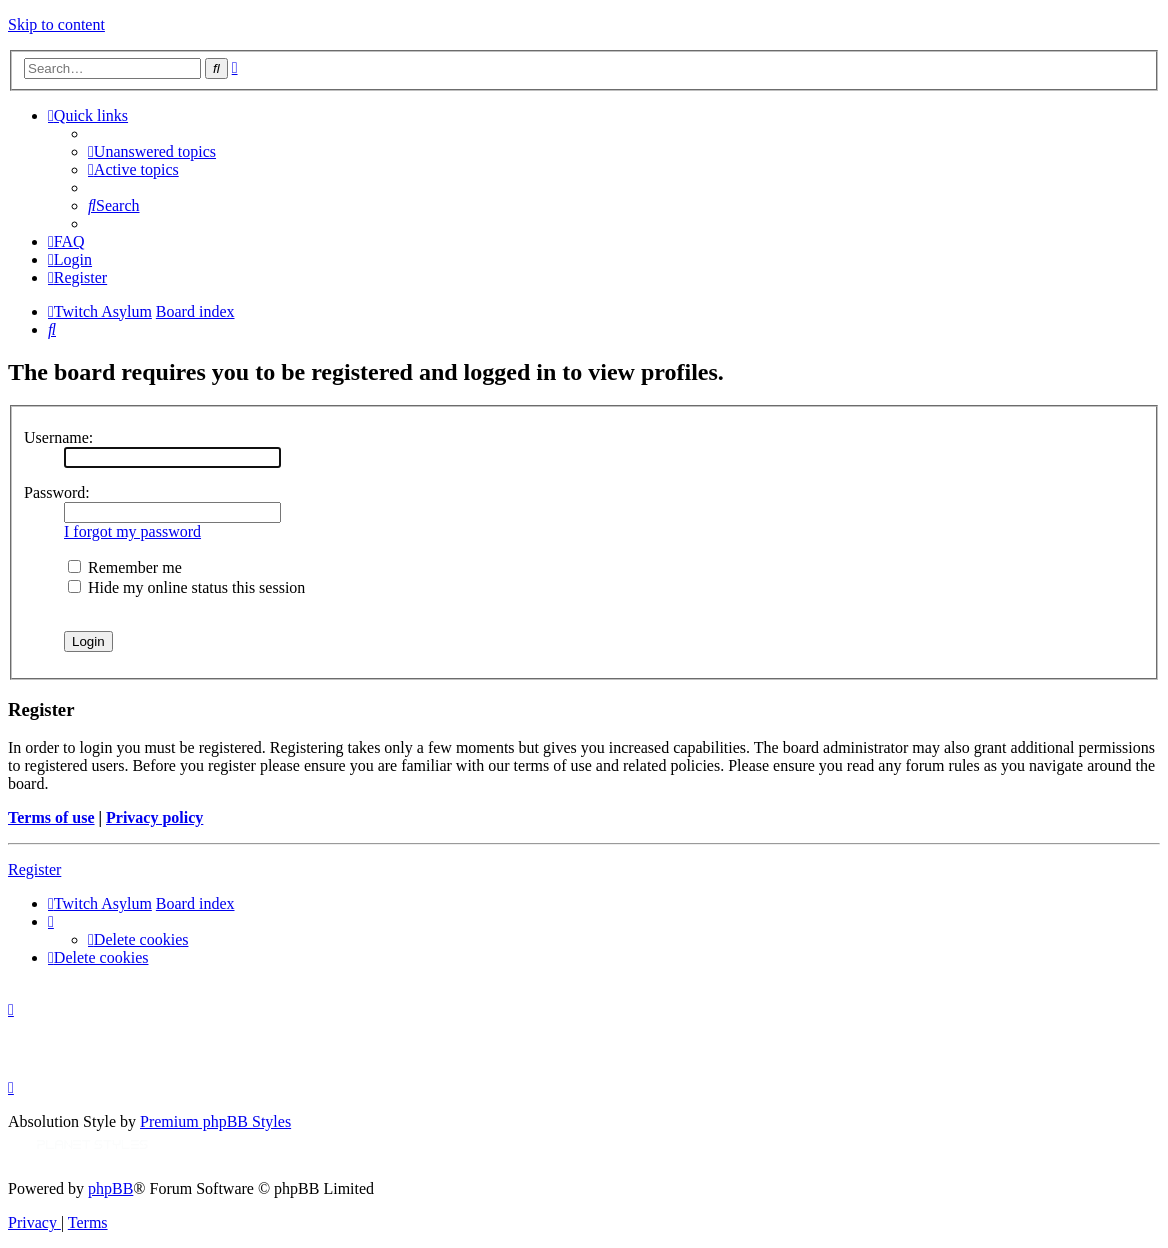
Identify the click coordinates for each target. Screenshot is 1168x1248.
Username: (58, 437)
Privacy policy (154, 817)
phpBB (110, 1188)
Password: (57, 492)
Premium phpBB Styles (215, 1121)
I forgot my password (132, 531)
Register (34, 869)
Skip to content (56, 24)
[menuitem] (152, 151)
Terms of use (51, 817)
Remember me (125, 567)
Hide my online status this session (186, 587)
